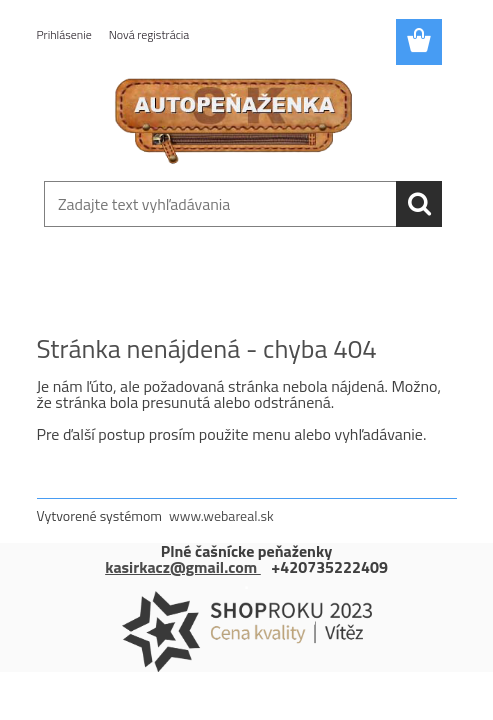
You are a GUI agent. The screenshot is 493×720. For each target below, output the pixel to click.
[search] (419, 204)
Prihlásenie (64, 34)
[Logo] (234, 116)
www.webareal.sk (221, 515)
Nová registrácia (149, 34)
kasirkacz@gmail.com (183, 567)
